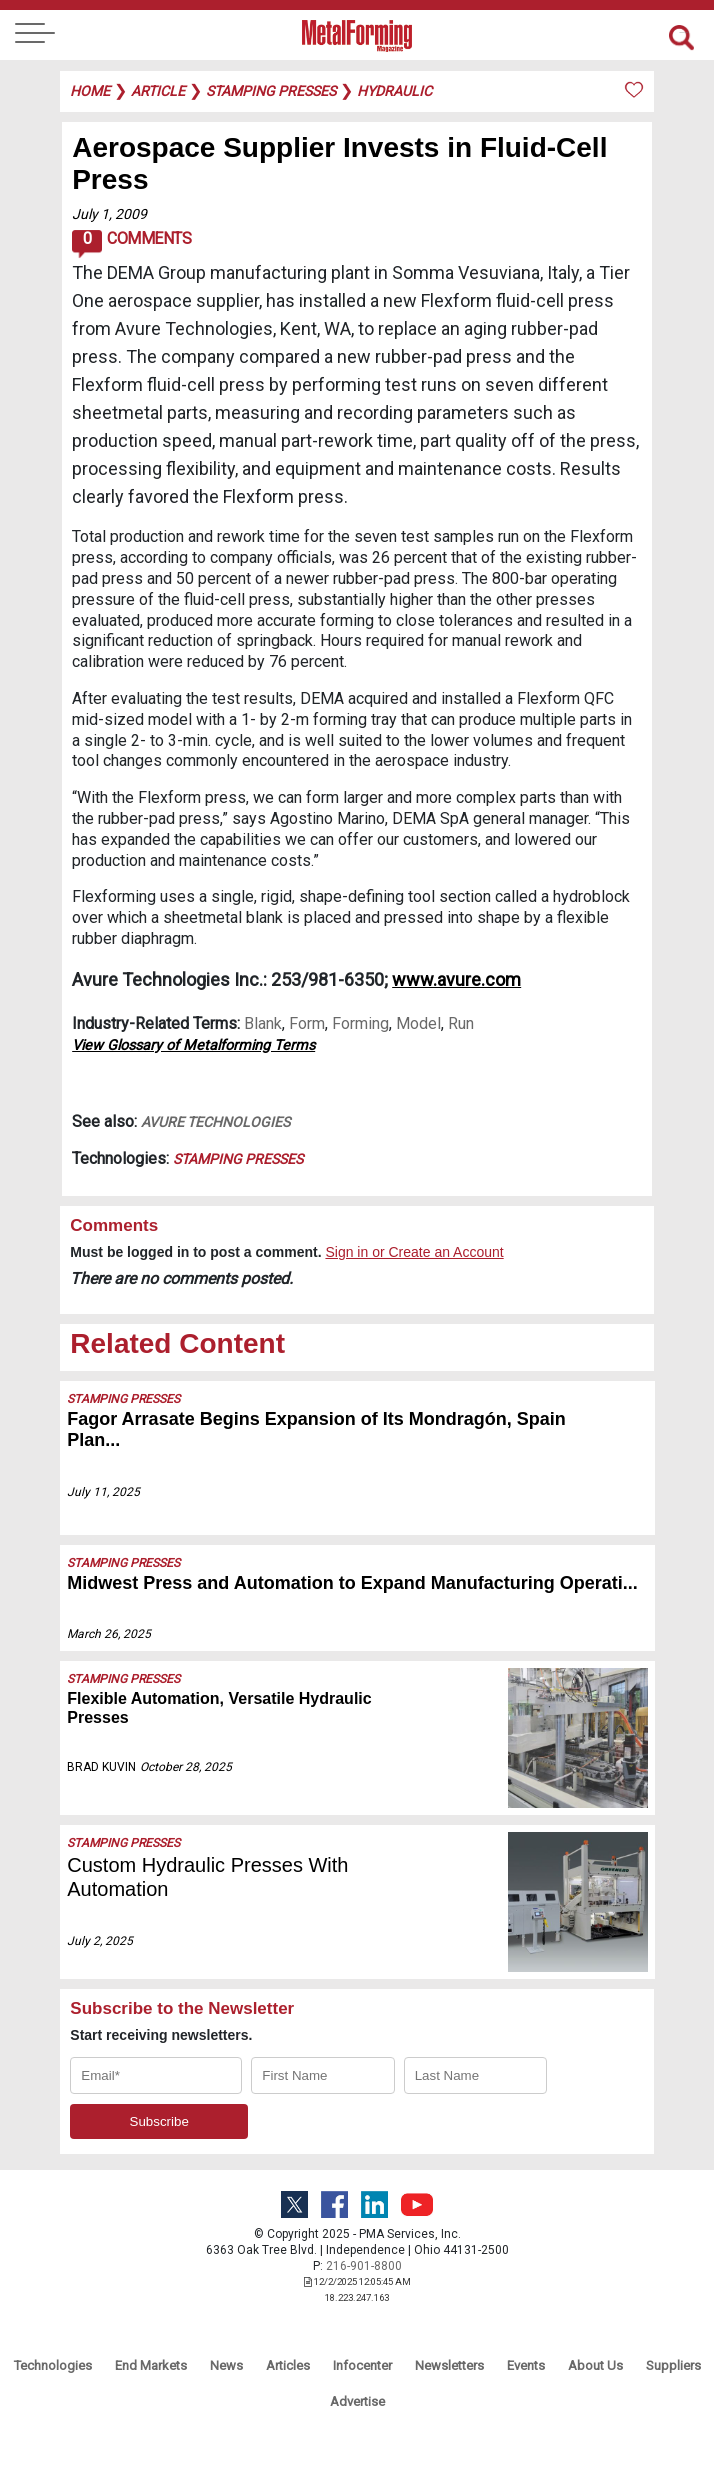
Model (418, 1023)
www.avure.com (456, 979)
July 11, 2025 (103, 1492)
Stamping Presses (238, 1159)
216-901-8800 (364, 2266)
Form (307, 1023)
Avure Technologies (215, 1122)
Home (90, 91)
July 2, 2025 (100, 1941)
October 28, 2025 (186, 1767)
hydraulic (394, 91)
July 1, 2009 (109, 214)
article (158, 91)
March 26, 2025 (109, 1634)
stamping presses (271, 91)
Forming (360, 1023)
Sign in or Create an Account (414, 1252)
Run (461, 1023)
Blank (263, 1023)
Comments (131, 244)
